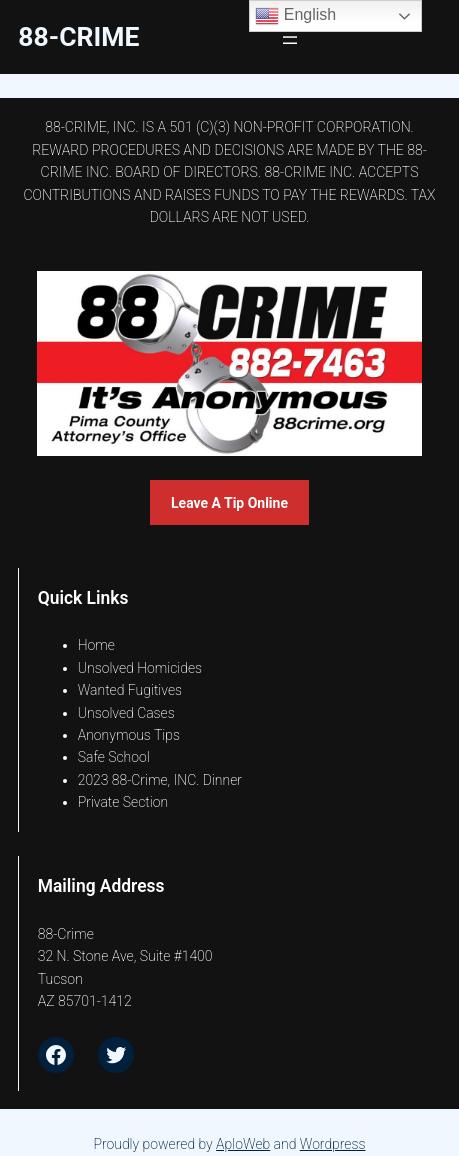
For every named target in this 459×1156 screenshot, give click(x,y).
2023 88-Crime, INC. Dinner (160, 780)
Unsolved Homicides (140, 668)
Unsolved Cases (126, 713)
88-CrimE (78, 36)
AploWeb (243, 1144)
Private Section (123, 802)
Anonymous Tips (129, 735)
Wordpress (333, 1144)
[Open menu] (290, 37)
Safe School (114, 757)
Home (96, 645)
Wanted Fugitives (130, 690)
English (295, 16)
